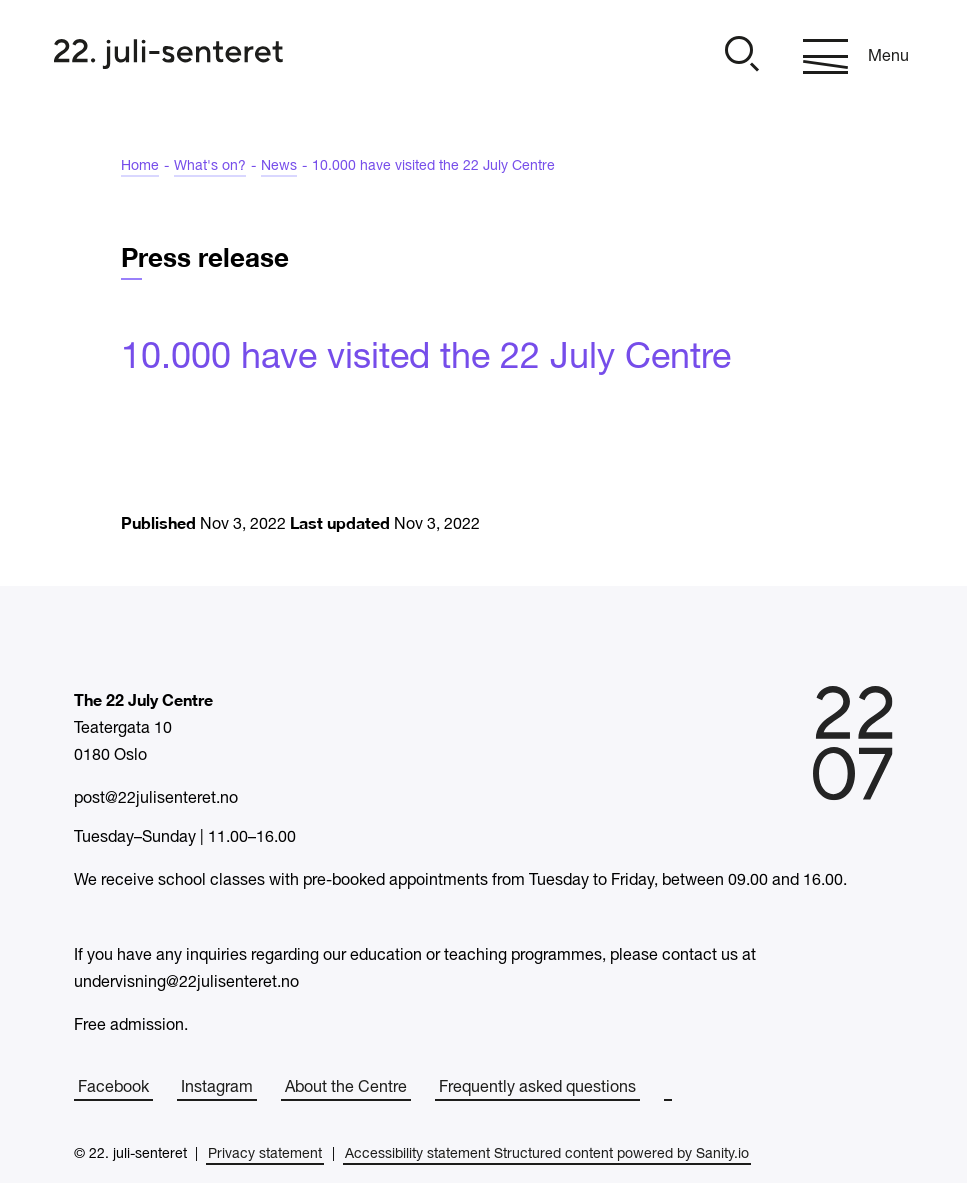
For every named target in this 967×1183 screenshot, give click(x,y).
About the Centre (346, 1088)
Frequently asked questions (537, 1088)
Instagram (217, 1088)
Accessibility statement (417, 1154)
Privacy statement (265, 1154)
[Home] (168, 56)
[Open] (739, 56)
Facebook (113, 1088)
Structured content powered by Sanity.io (621, 1154)
